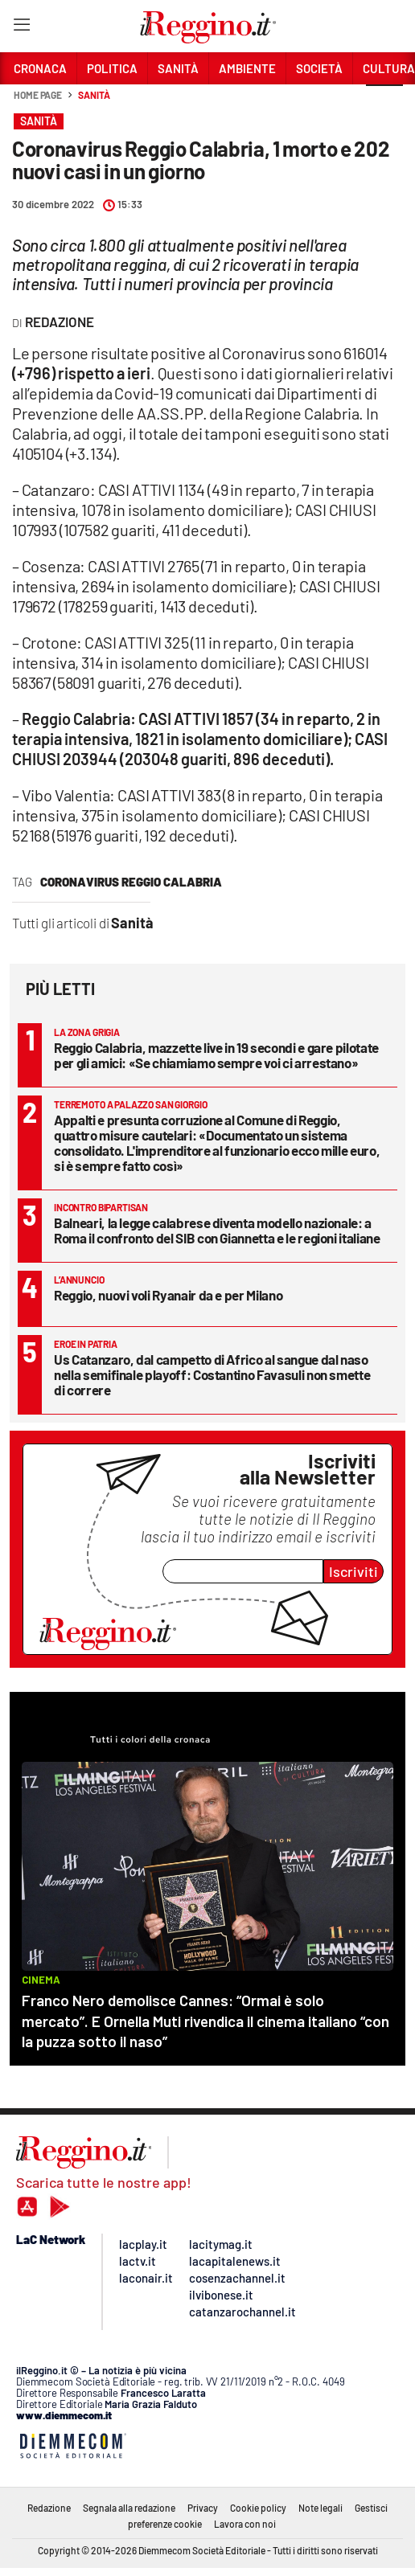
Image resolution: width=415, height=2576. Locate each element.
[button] (384, 103)
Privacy (202, 2507)
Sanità (93, 94)
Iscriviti (353, 1571)
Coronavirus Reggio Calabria (131, 881)
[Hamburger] (21, 27)
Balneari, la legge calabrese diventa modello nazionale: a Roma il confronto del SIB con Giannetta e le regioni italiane (217, 1230)
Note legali (320, 2507)
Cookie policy (258, 2507)
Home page (38, 94)
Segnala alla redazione (129, 2507)
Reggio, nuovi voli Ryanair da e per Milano (168, 1295)
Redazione (49, 2507)
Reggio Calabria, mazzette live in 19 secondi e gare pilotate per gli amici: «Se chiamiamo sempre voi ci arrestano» (216, 1055)
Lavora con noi (245, 2523)
